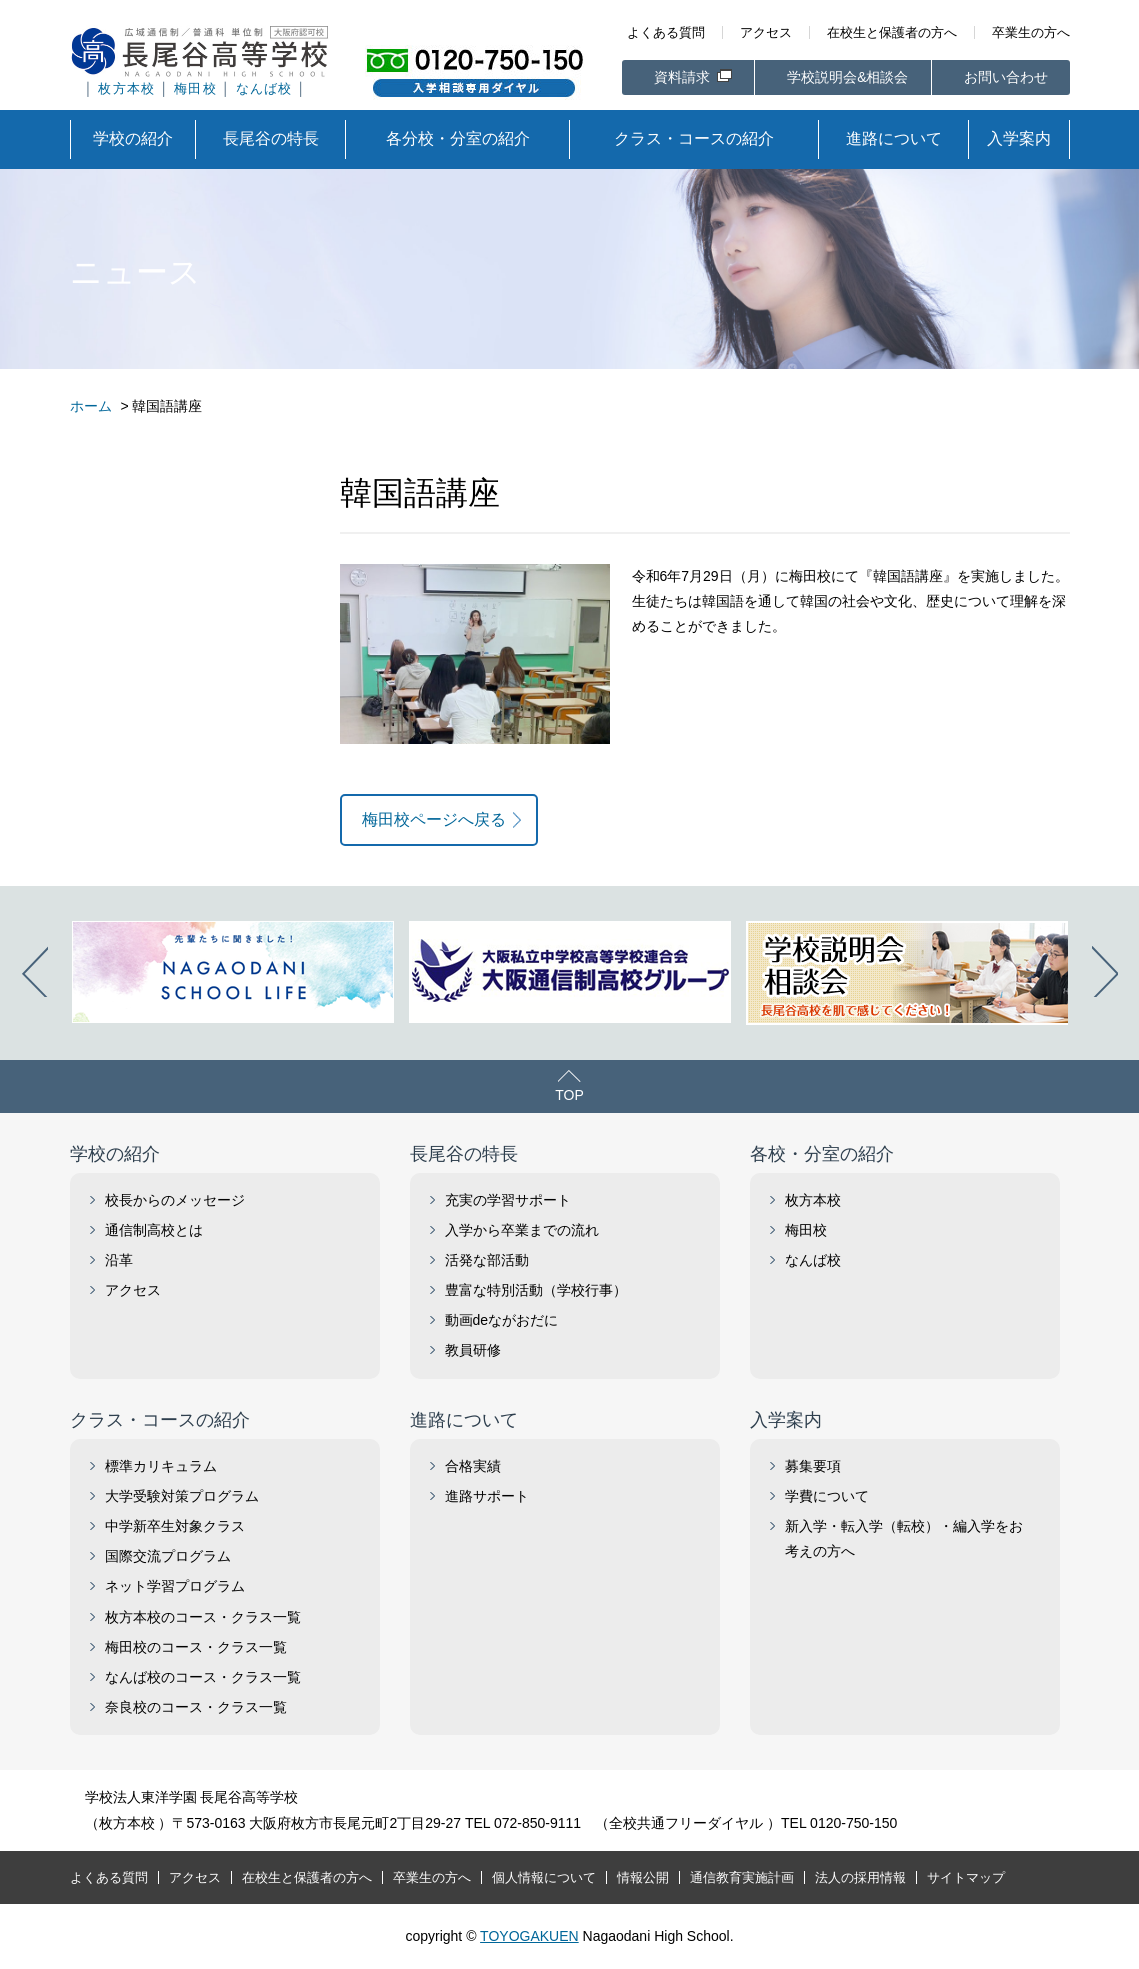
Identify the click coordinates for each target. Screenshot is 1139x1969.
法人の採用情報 (860, 1877)
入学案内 (1019, 138)
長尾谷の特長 (271, 138)
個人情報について (544, 1877)
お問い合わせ (1006, 77)
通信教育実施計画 (742, 1877)
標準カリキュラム (161, 1466)
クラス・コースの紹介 (694, 138)
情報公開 (643, 1877)
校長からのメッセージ (175, 1200)
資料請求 (684, 77)
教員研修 (473, 1350)
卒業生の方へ (1031, 32)
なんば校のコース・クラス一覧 (203, 1677)
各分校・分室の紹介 (458, 138)
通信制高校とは (154, 1230)
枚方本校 (126, 89)
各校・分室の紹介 (822, 1154)
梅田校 (195, 89)
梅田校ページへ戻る (434, 819)
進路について (894, 138)
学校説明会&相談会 (847, 77)
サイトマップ (966, 1877)
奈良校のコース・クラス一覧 (196, 1707)
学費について (827, 1496)
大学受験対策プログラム (182, 1496)
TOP (569, 1095)
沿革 (119, 1260)
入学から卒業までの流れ (522, 1230)
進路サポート (487, 1496)
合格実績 (473, 1466)
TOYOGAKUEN (529, 1936)
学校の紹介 (133, 138)
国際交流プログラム (168, 1556)
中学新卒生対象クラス (175, 1526)
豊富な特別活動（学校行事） (536, 1290)
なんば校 (264, 89)
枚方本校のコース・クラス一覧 (203, 1617)
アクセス (766, 32)
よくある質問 (666, 32)
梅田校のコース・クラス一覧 (196, 1647)
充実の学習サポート (508, 1200)
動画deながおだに (502, 1320)
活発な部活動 (487, 1260)
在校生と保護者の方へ (892, 32)
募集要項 (813, 1466)
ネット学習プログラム (175, 1586)
